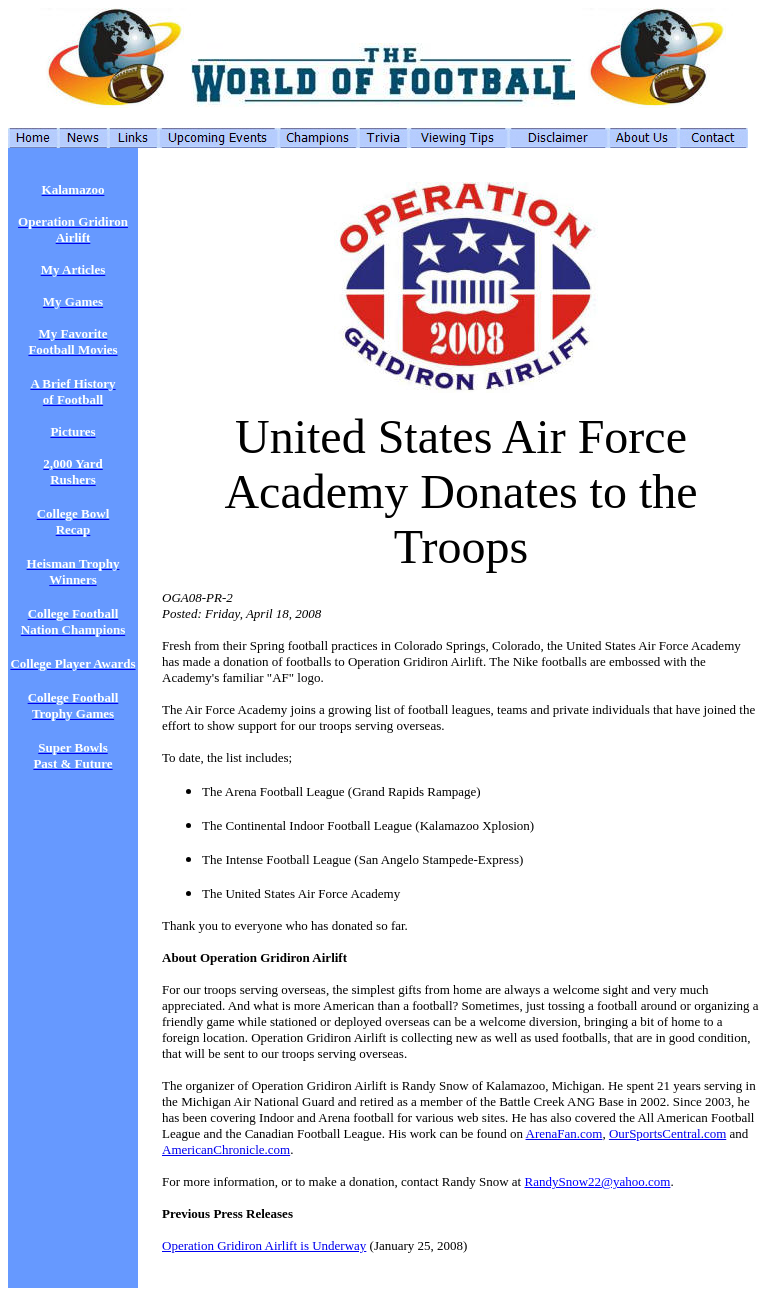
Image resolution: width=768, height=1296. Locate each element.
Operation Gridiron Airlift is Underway (264, 1245)
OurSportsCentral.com (667, 1133)
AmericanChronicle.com (226, 1149)
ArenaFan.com (564, 1133)
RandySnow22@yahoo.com (597, 1181)
